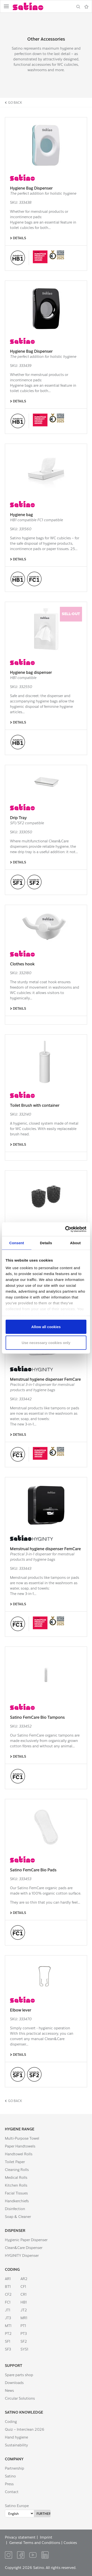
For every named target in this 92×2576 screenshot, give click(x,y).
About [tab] (75, 1243)
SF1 (7, 2341)
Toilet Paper (15, 2161)
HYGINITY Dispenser (22, 2255)
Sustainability (16, 2444)
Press (9, 2483)
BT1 (8, 2286)
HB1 (23, 2302)
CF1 (23, 2286)
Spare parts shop (19, 2374)
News (9, 2390)
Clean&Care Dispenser (23, 2247)
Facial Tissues (16, 2192)
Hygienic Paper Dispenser (26, 2239)
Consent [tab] (16, 1243)
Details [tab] (46, 1243)
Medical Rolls (16, 2177)
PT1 (23, 2325)
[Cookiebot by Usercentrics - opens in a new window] (65, 1229)
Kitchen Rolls (16, 2185)
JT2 (23, 2309)
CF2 (8, 2294)
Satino (10, 2475)
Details (19, 238)
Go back (15, 102)
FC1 (7, 2302)
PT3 (23, 2333)
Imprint (46, 2537)
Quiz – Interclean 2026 (24, 2429)
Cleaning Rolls (17, 2169)
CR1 (23, 2294)
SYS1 (24, 2348)
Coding (12, 2269)
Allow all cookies (46, 1326)
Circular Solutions (20, 2398)
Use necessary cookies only (46, 1343)
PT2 (8, 2333)
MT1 (8, 2325)
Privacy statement (20, 2537)
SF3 (8, 2348)
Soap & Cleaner (18, 2216)
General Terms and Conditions (34, 2542)
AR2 (24, 2278)
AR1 (8, 2278)
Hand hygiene (16, 2437)
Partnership (14, 2468)
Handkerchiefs (17, 2200)
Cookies (70, 2542)
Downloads (14, 2382)
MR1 (23, 2317)
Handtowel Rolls (18, 2153)
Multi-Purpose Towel (22, 2138)
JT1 (7, 2309)
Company (14, 2458)
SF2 (23, 2341)
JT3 (8, 2317)
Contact (11, 2491)
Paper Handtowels (20, 2145)
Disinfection (15, 2208)
